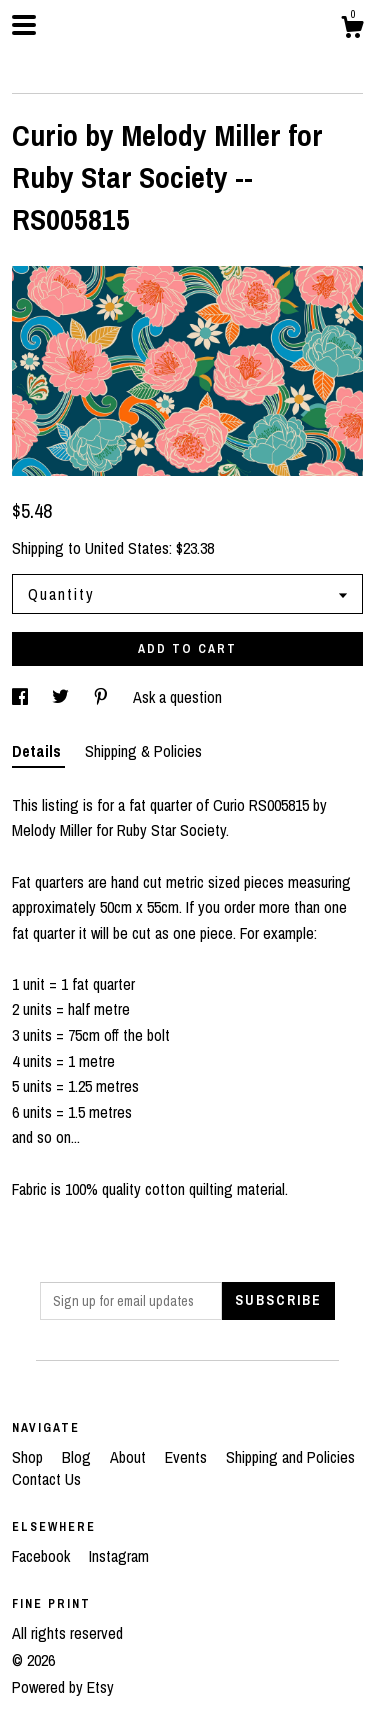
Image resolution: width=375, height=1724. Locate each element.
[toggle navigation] (24, 25)
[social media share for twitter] (62, 697)
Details (38, 751)
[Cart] (352, 30)
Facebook (43, 1556)
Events (188, 1457)
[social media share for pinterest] (103, 697)
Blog (78, 1457)
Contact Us (46, 1479)
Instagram (119, 1556)
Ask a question (177, 697)
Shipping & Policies (143, 751)
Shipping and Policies (290, 1457)
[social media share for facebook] (22, 697)
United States (127, 548)
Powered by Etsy (63, 1687)
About (130, 1457)
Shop (29, 1457)
